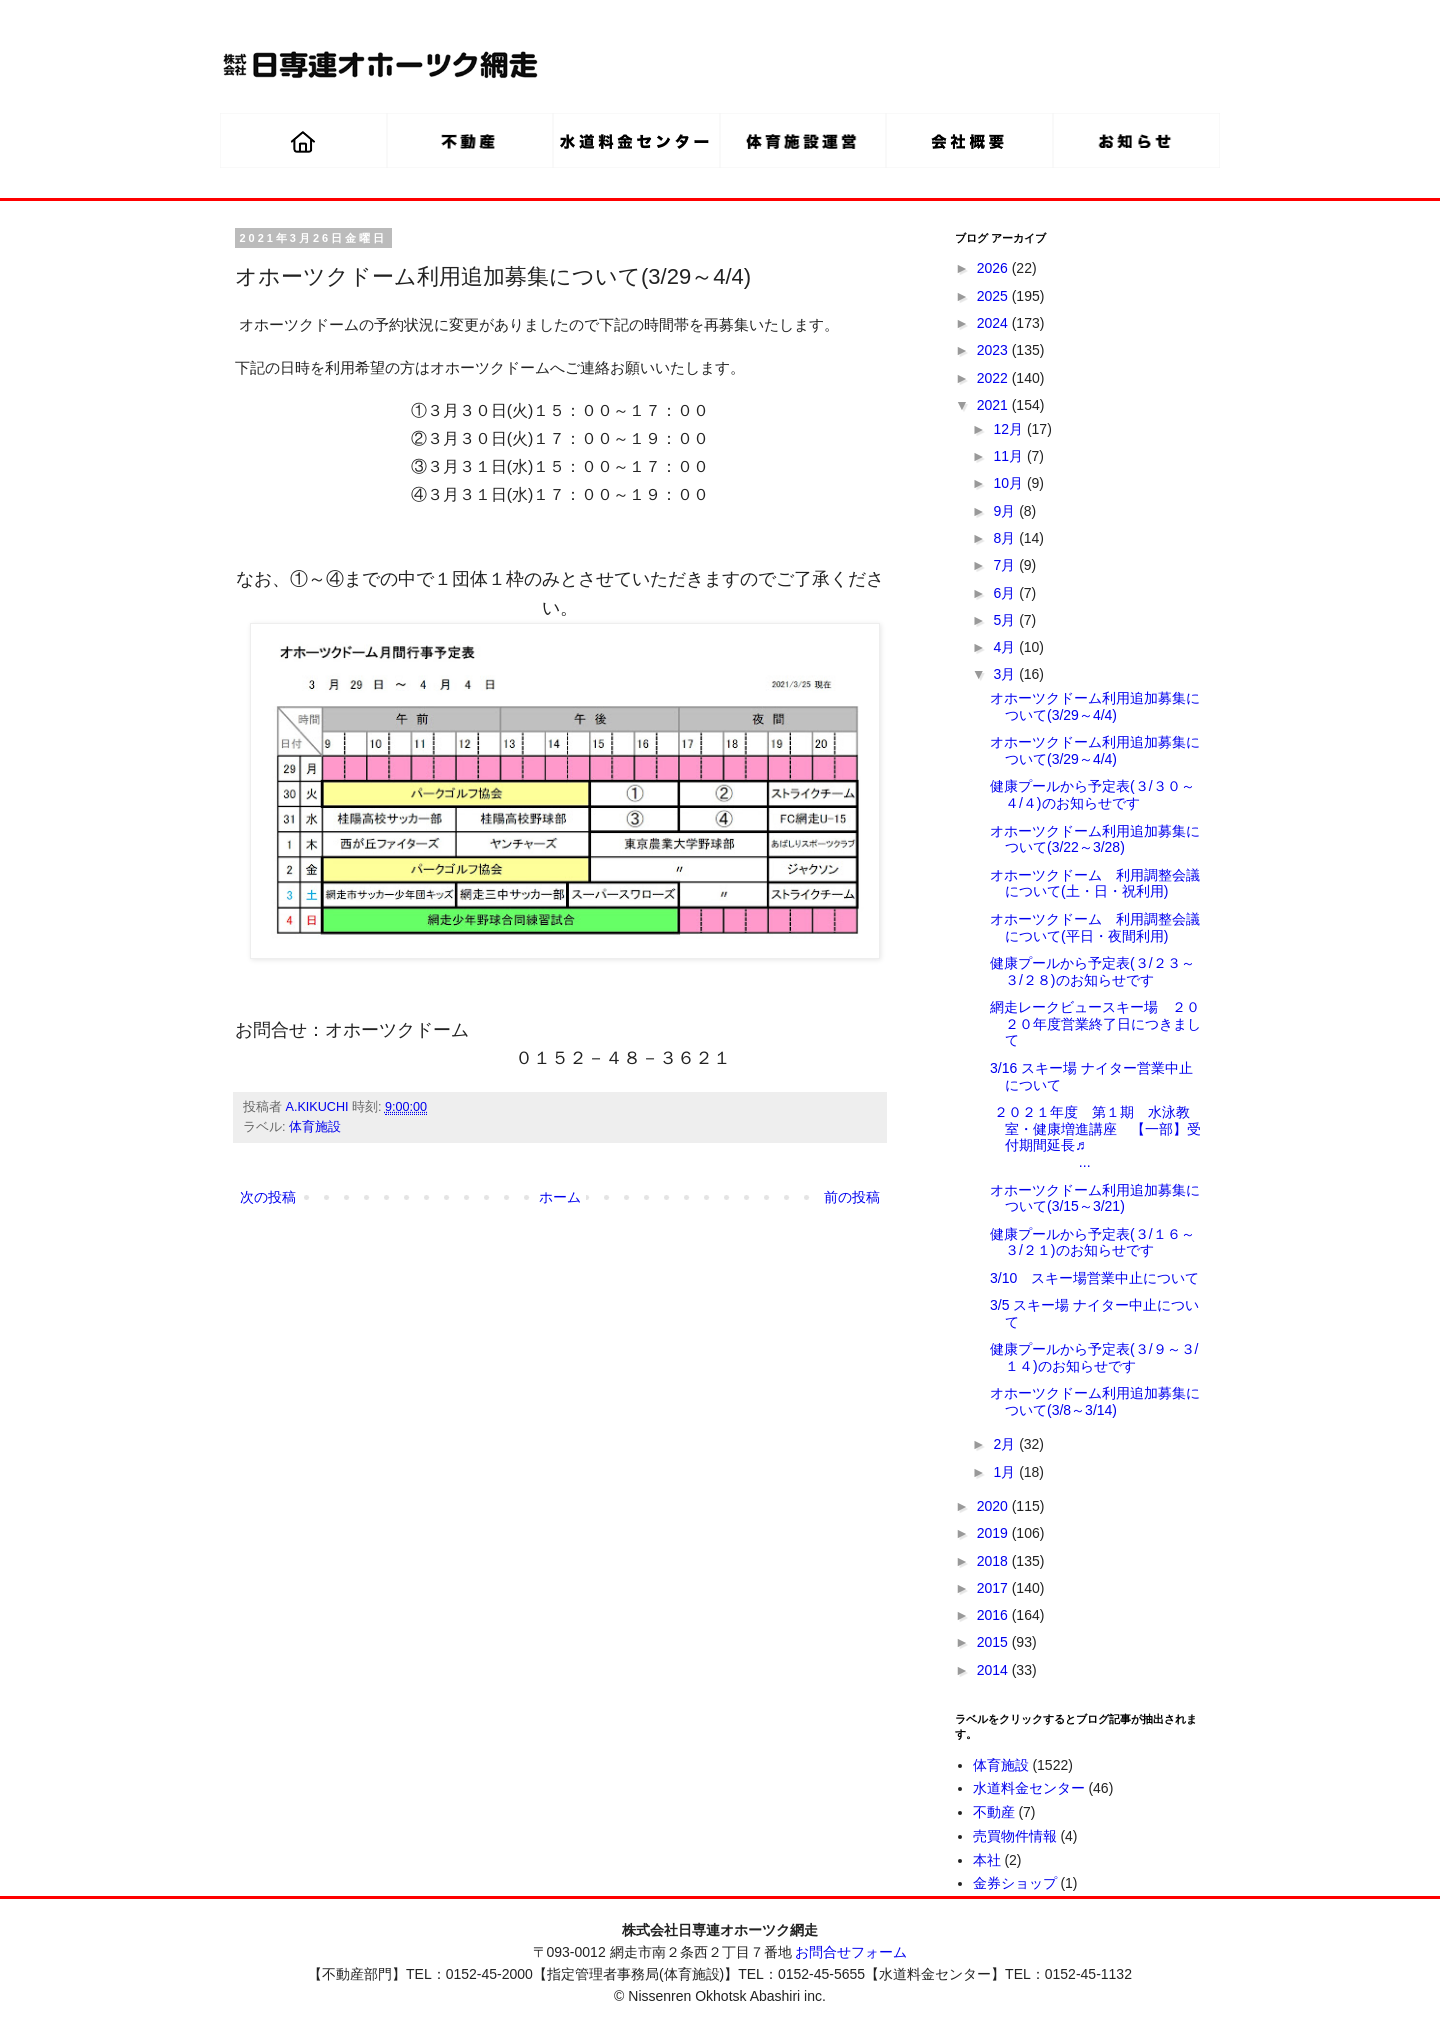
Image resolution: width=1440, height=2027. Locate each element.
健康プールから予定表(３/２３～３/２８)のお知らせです (1092, 971)
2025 (994, 296)
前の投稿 (852, 1197)
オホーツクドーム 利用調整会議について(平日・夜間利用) (1095, 927)
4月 (1006, 647)
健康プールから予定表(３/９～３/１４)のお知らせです (1094, 1357)
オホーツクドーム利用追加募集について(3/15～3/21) (1095, 1198)
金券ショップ (1015, 1883)
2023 (994, 350)
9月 (1006, 511)
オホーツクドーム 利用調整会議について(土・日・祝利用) (1095, 883)
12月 (1009, 429)
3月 (1006, 674)
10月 (1009, 483)
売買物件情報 (1015, 1836)
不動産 (994, 1812)
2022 (994, 378)
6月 (1006, 593)
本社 (987, 1860)
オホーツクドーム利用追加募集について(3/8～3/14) (1095, 1401)
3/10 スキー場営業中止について (1094, 1278)
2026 (994, 268)
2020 (994, 1506)
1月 (1006, 1472)
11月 (1009, 456)
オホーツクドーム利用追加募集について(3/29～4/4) (1095, 706)
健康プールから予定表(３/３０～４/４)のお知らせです (1092, 794)
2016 (994, 1615)
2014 (994, 1670)
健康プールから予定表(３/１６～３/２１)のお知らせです (1092, 1242)
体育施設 (315, 1127)
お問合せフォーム (851, 1952)
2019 (994, 1533)
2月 (1006, 1444)
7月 (1006, 565)
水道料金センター (1029, 1788)
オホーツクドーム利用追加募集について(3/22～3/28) (1095, 839)
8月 (1006, 538)
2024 (994, 323)
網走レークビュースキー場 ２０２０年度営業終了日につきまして (1095, 1024)
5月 (1006, 620)
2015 (994, 1642)
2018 (994, 1561)
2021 (994, 405)
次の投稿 (268, 1197)
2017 (994, 1588)
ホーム (560, 1197)
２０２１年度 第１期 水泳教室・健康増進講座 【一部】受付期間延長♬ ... (1095, 1137)
